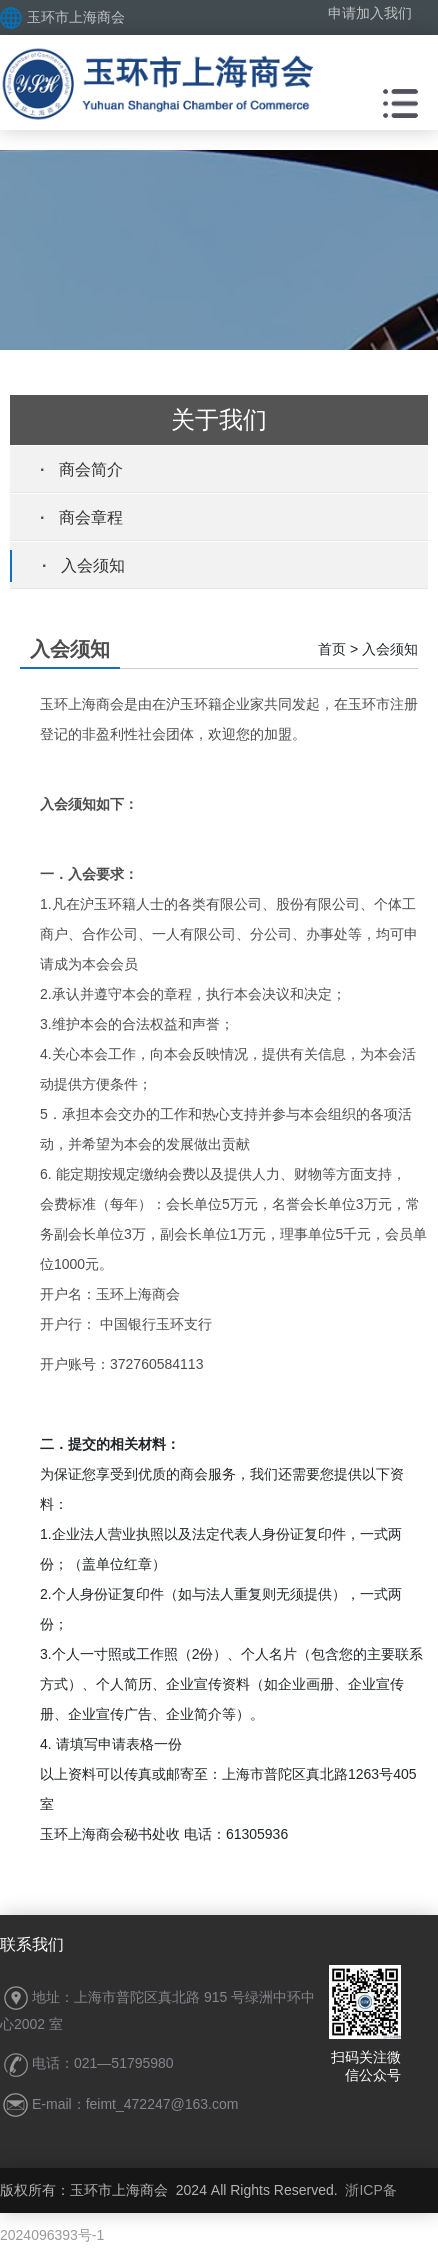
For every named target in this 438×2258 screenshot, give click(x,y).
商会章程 (91, 517)
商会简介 (91, 469)
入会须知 (93, 565)
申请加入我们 (370, 13)
